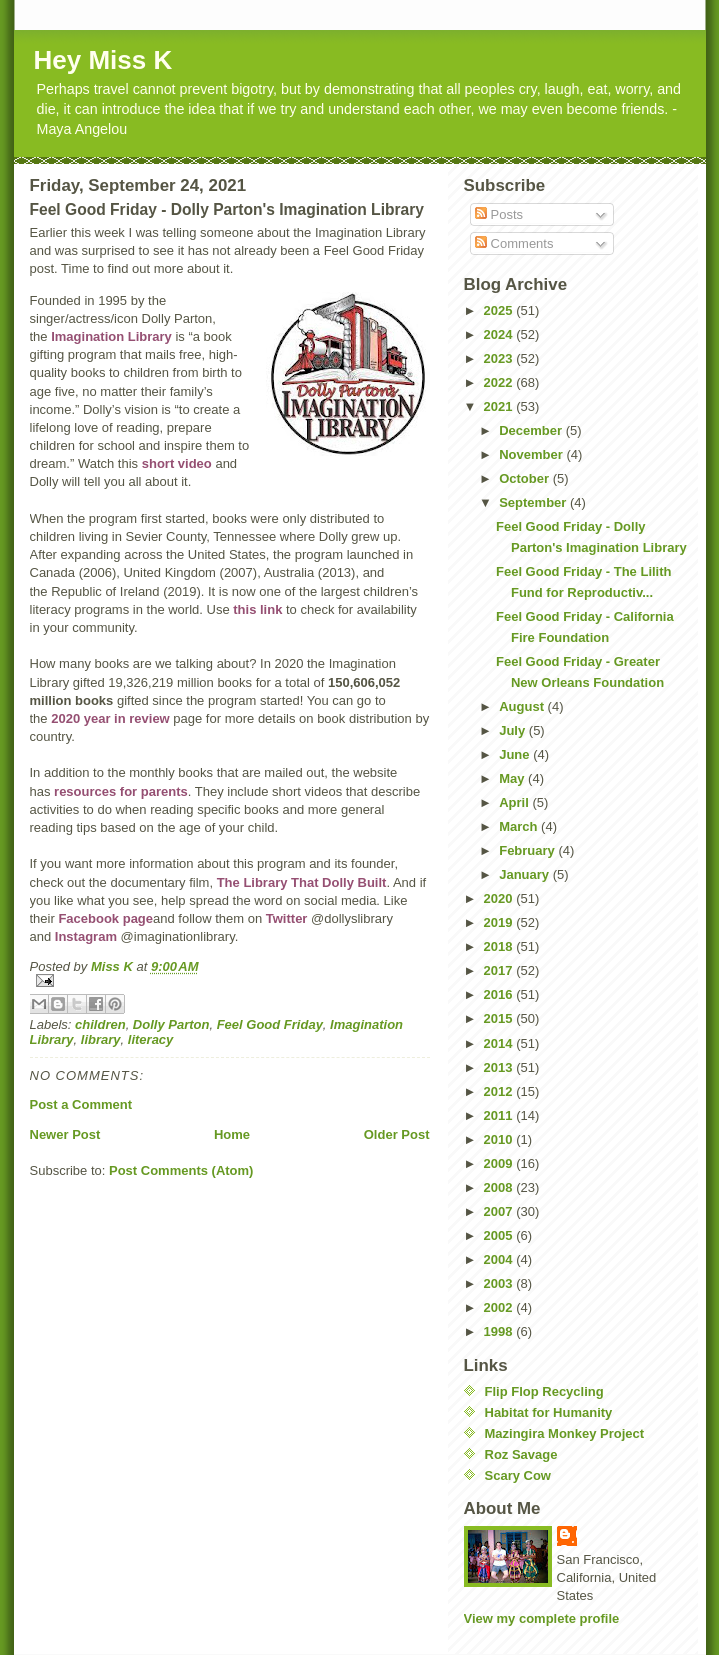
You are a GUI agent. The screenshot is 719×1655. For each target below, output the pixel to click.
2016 (500, 994)
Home (232, 1134)
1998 (500, 1331)
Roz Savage (521, 1454)
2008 (500, 1187)
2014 (500, 1043)
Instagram (86, 936)
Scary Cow (518, 1475)
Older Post (397, 1134)
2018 (500, 946)
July (514, 730)
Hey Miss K (103, 60)
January (525, 874)
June (516, 754)
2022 (500, 382)
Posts (499, 214)
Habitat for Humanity (549, 1412)
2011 (500, 1115)
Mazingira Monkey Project (565, 1433)
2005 (500, 1235)
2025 (500, 310)
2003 (500, 1283)
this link (257, 609)
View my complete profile (542, 1618)
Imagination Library (111, 336)
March (520, 826)
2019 (500, 922)
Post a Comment (81, 1104)
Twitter (287, 918)
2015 (500, 1018)
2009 (500, 1163)
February (528, 850)
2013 (500, 1067)
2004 (500, 1259)
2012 (500, 1091)
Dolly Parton (171, 1024)
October (525, 478)
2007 (500, 1211)
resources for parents (121, 791)
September (534, 502)
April (515, 802)
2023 (500, 358)
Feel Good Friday (270, 1024)
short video (177, 463)
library (101, 1039)
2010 (500, 1139)
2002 (500, 1307)
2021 (500, 406)
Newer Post (65, 1134)
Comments (514, 243)
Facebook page (105, 918)
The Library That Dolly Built (302, 882)
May (513, 778)
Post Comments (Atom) (181, 1170)
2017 (500, 970)
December (532, 430)
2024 (500, 334)
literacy (151, 1039)
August (523, 706)
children (100, 1024)
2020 (500, 898)
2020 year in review (110, 718)
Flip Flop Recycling (544, 1391)
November (532, 454)
